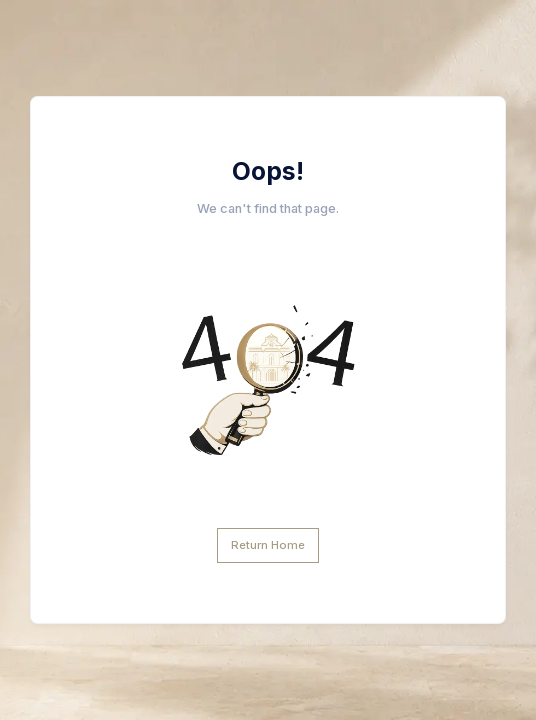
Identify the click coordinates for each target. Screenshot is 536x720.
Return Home (268, 545)
